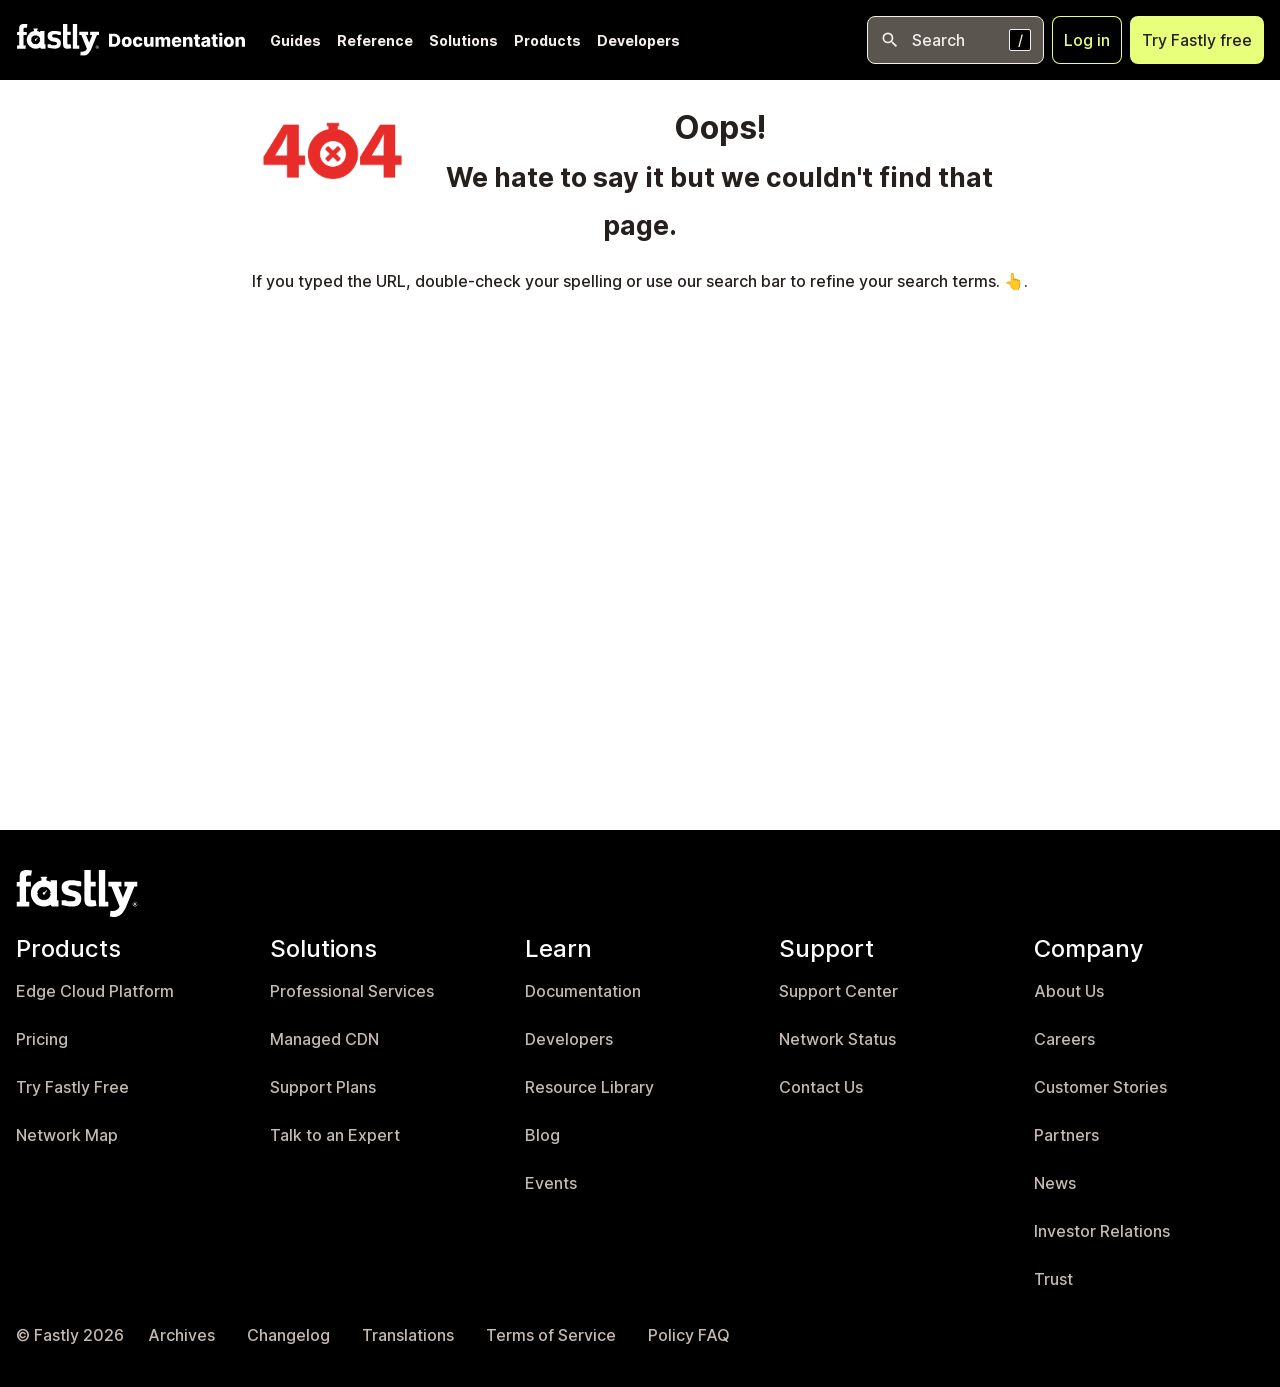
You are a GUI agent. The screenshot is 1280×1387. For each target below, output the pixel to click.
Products (547, 40)
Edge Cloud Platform (95, 991)
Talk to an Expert (335, 1135)
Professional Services (352, 991)
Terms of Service (551, 1335)
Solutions (463, 40)
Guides (295, 40)
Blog (542, 1135)
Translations (408, 1335)
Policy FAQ (689, 1335)
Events (551, 1183)
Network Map (67, 1135)
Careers (1064, 1039)
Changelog (288, 1335)
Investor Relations (1102, 1231)
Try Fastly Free (72, 1087)
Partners (1066, 1135)
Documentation (583, 991)
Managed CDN (324, 1039)
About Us (1069, 991)
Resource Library (589, 1087)
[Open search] (955, 40)
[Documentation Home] (173, 40)
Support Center (838, 991)
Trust (1053, 1279)
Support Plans (323, 1087)
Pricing (42, 1039)
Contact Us (821, 1087)
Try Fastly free (1197, 40)
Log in (1087, 40)
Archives (181, 1335)
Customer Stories (1100, 1087)
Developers (638, 40)
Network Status (837, 1039)
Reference (375, 40)
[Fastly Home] (58, 40)
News (1055, 1183)
